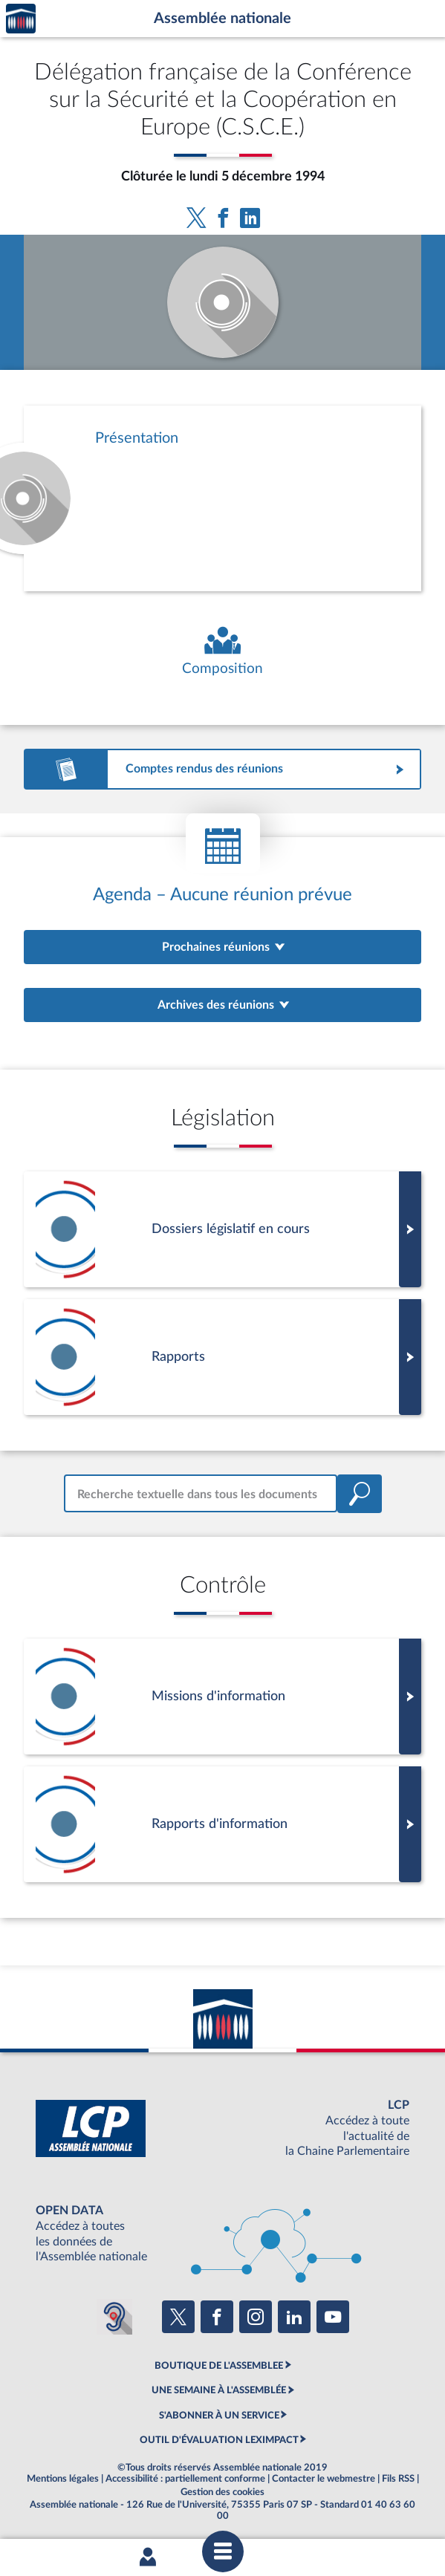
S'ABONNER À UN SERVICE (219, 2415)
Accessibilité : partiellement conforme (185, 2478)
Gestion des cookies (222, 2492)
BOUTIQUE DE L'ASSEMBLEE (219, 2365)
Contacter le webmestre (323, 2478)
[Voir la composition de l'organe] (222, 652)
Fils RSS (398, 2478)
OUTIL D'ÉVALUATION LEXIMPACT (219, 2440)
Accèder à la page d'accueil (21, 18)
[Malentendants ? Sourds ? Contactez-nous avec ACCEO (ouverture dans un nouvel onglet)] (114, 2317)
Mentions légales (63, 2478)
